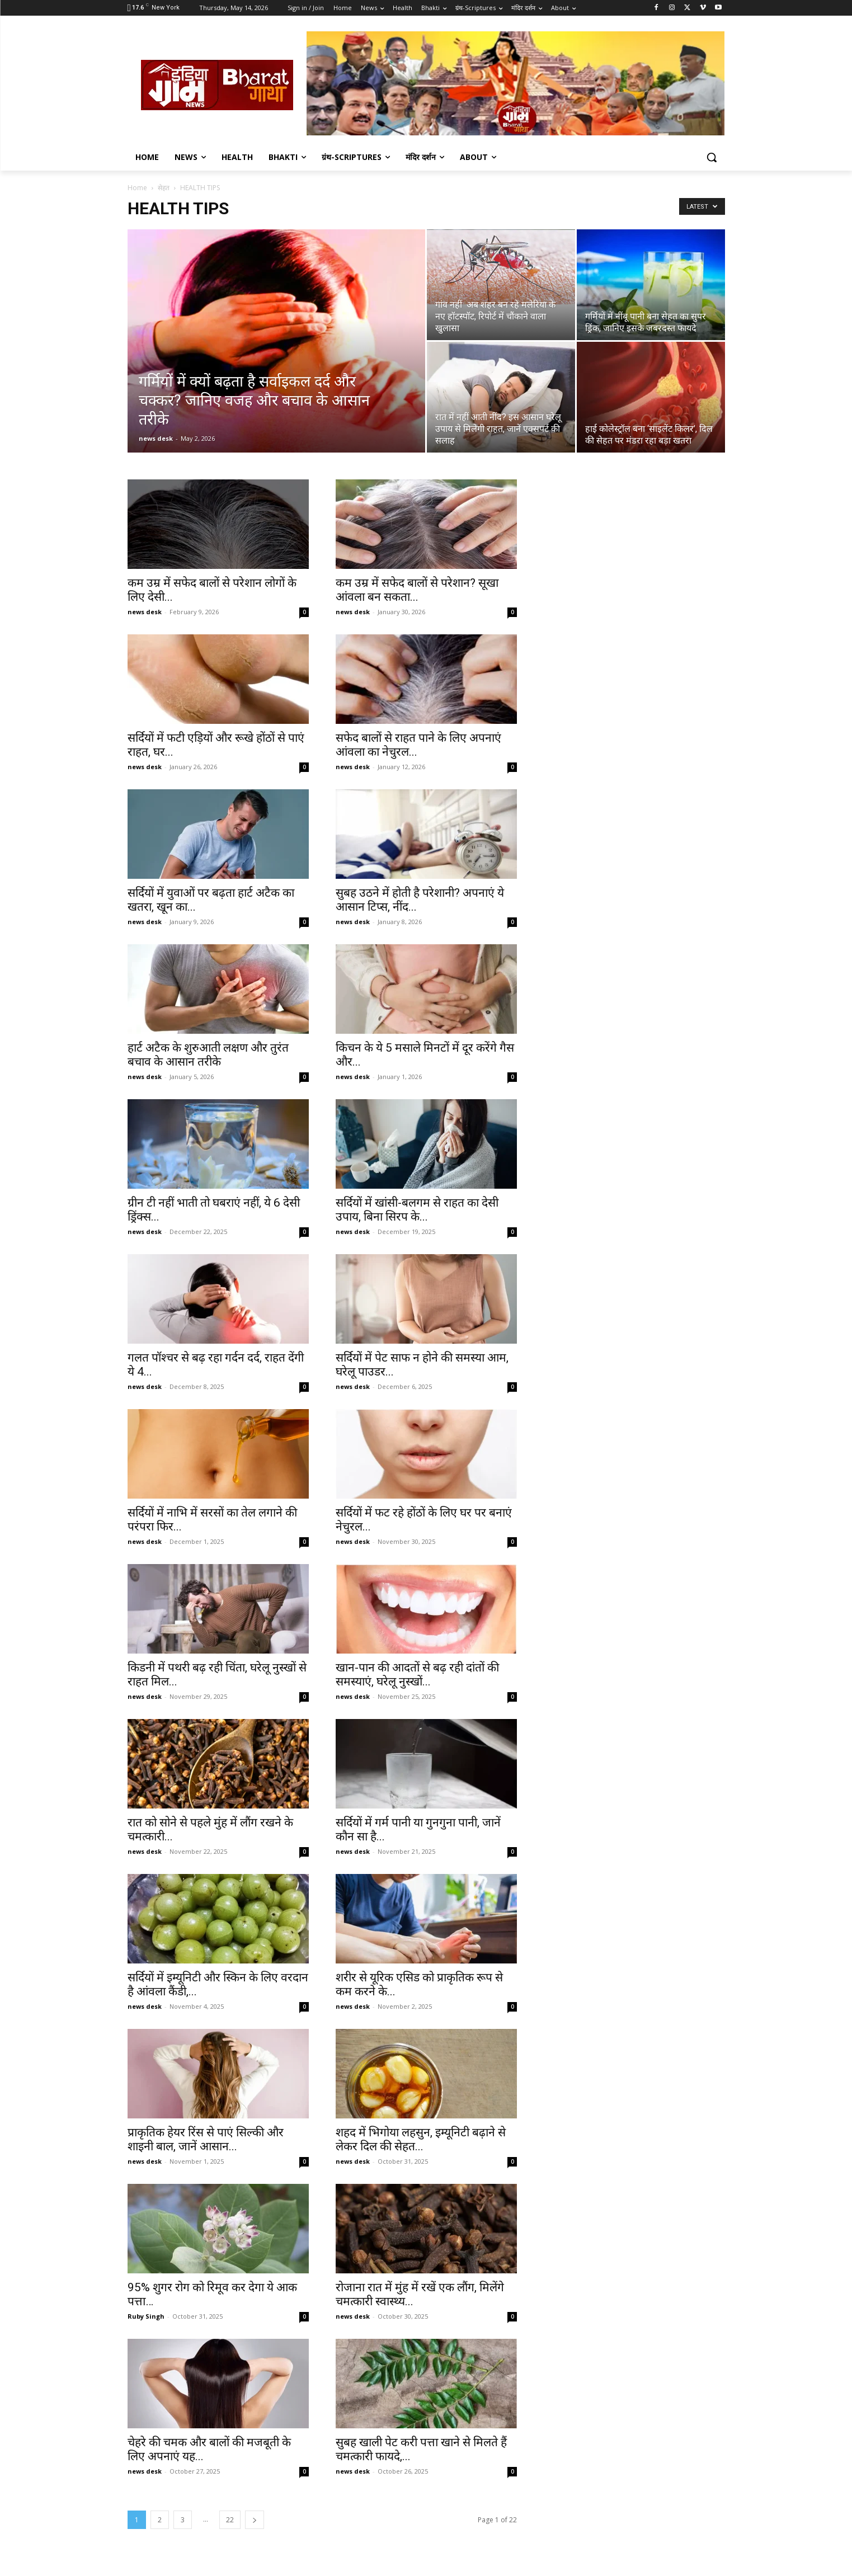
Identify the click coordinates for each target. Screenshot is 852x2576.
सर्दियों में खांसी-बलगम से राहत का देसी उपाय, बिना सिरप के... (417, 1209)
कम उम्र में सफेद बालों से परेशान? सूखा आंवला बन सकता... (417, 590)
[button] (711, 157)
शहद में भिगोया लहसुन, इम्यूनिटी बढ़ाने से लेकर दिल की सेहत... (421, 2139)
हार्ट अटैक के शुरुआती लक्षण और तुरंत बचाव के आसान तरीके (208, 1054)
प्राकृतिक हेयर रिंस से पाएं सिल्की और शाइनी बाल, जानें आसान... (206, 2139)
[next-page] (254, 2520)
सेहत (164, 187)
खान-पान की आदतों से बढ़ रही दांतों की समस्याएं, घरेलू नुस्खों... (417, 1674)
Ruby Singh (146, 2316)
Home (137, 187)
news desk (156, 438)
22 (230, 2520)
